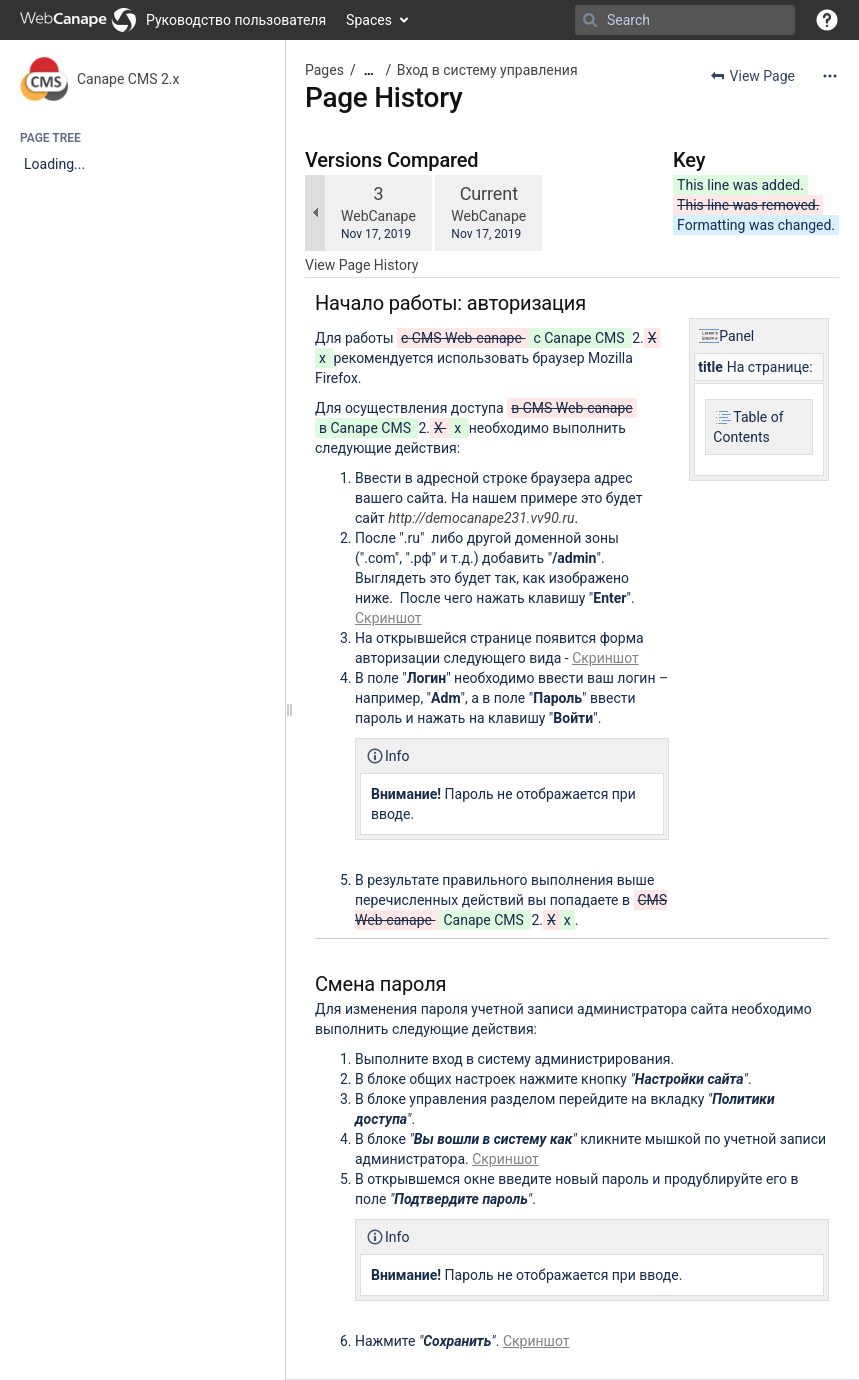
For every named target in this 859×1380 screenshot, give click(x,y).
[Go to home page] (173, 20)
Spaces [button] (369, 20)
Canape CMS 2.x (128, 79)
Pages (324, 70)
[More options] (830, 76)
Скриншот (388, 618)
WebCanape (378, 216)
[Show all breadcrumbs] (369, 70)
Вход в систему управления (487, 70)
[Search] (590, 20)
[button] (827, 20)
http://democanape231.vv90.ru (481, 518)
